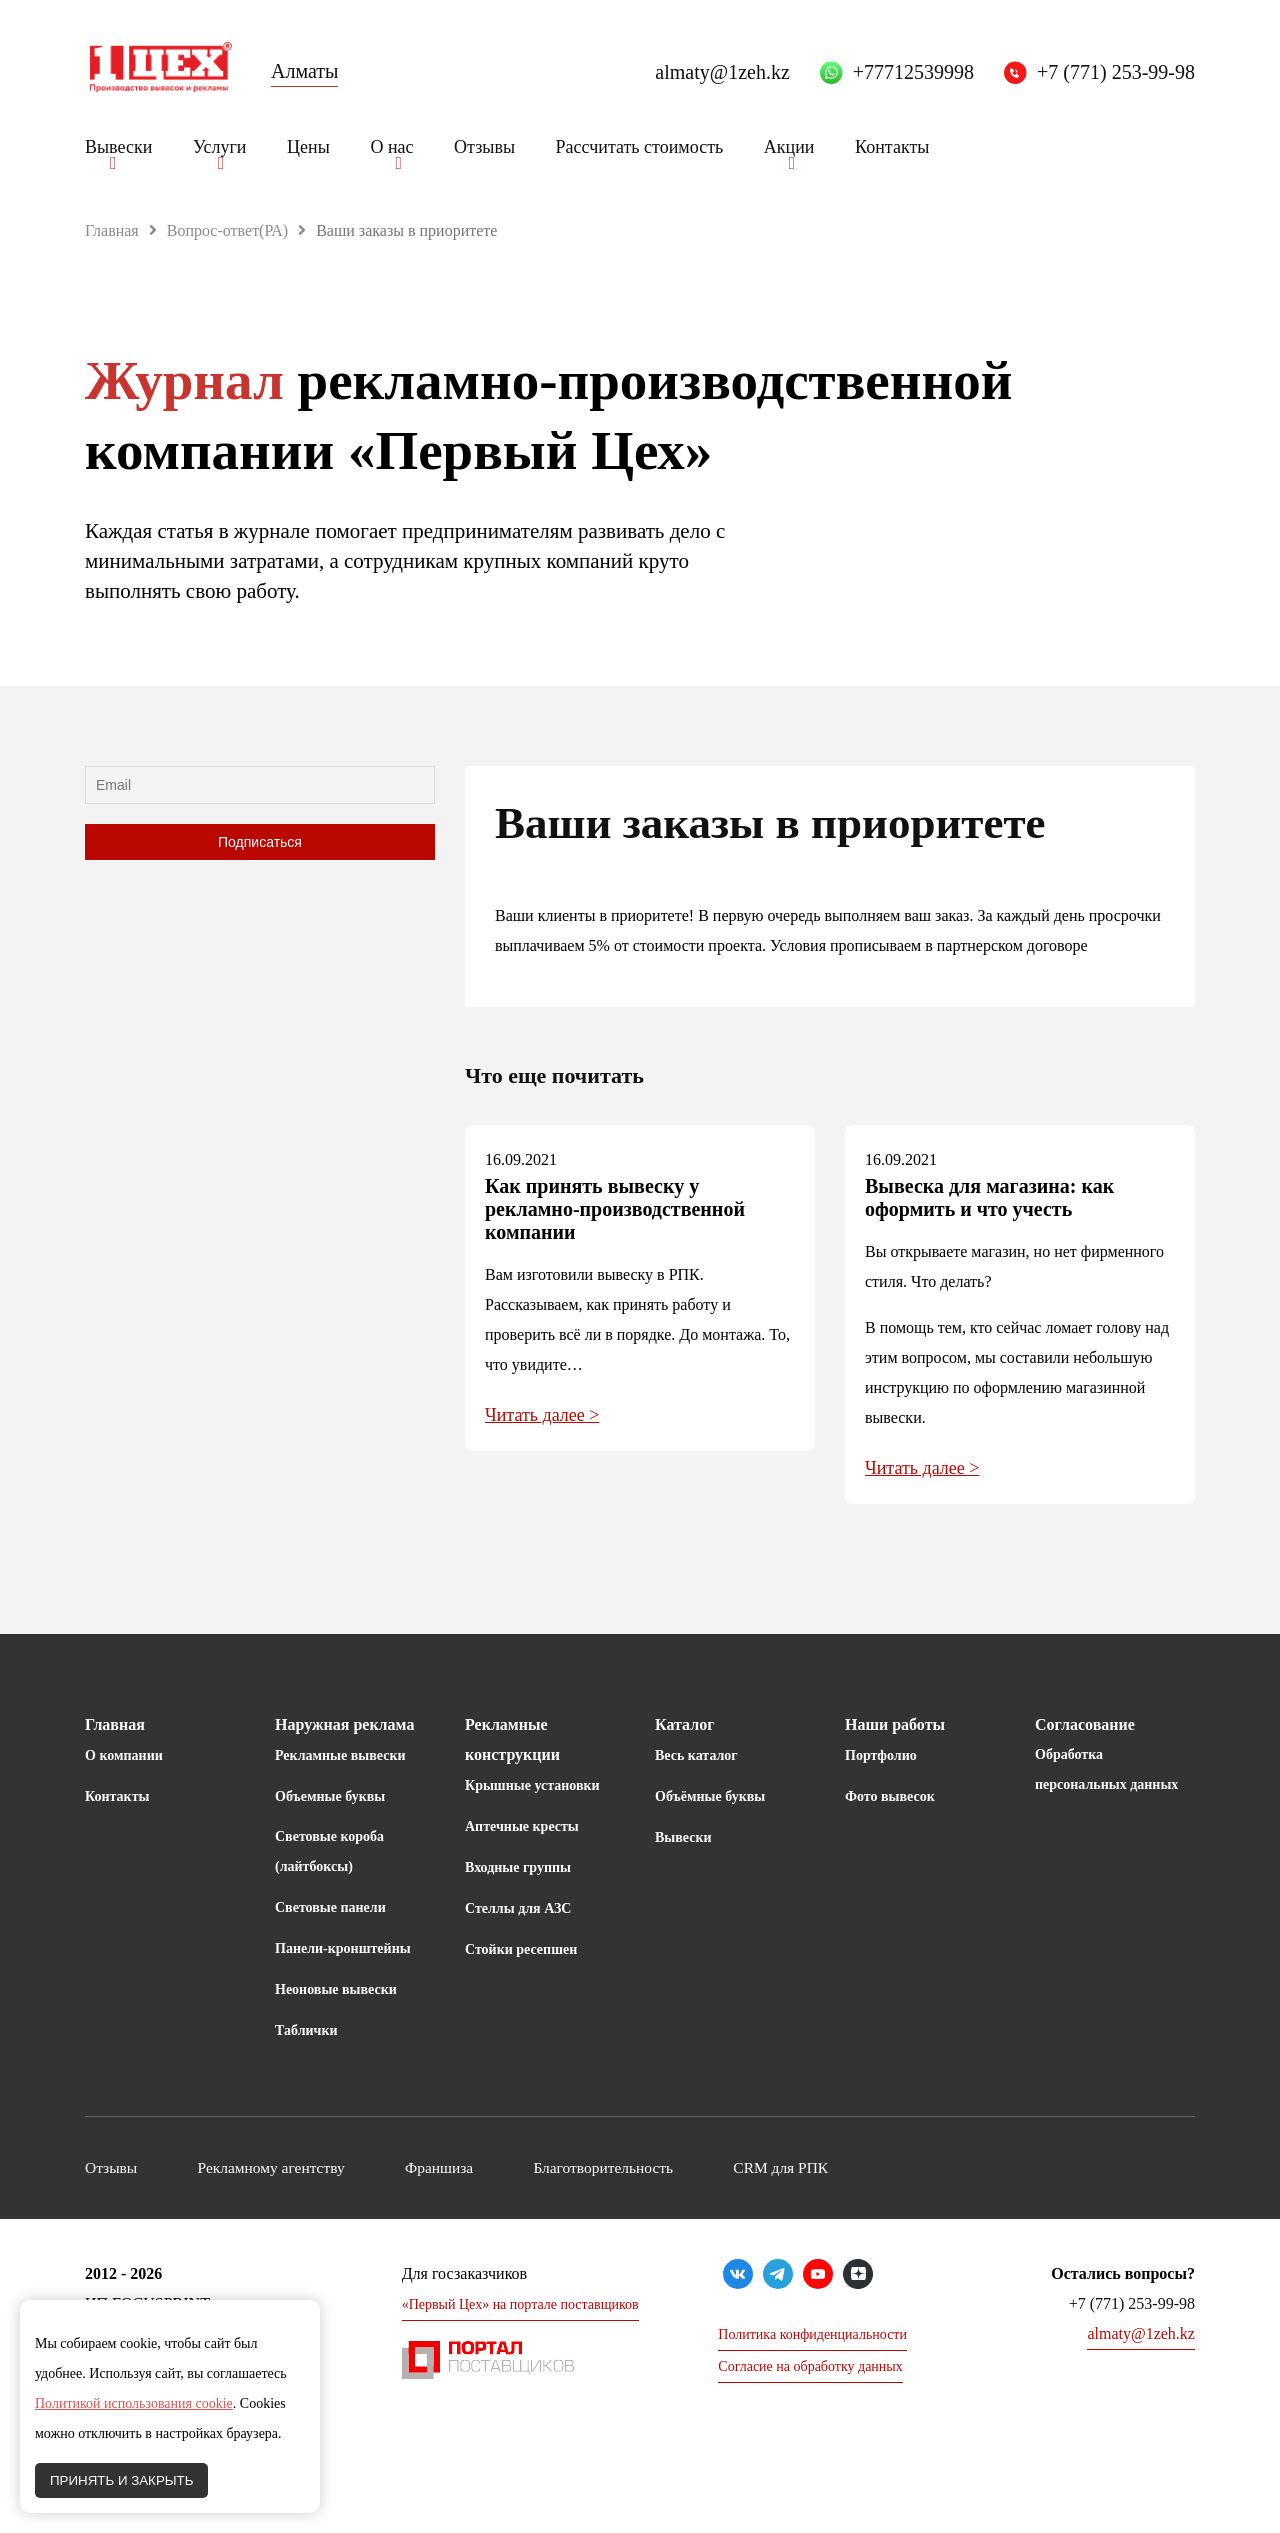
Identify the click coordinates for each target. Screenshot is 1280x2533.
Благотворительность (656, 2167)
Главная (112, 230)
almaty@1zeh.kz (722, 72)
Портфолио (881, 1755)
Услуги (220, 147)
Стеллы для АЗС (518, 1908)
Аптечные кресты (522, 1826)
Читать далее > (542, 1415)
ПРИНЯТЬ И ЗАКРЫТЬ (121, 2480)
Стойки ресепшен (521, 1949)
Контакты (892, 147)
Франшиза (475, 2167)
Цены (308, 147)
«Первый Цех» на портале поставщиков (520, 2304)
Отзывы (484, 147)
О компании (124, 1755)
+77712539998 (913, 72)
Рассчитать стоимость (640, 147)
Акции (789, 147)
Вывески (118, 147)
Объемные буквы (330, 1796)
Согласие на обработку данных (810, 2366)
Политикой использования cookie (134, 2403)
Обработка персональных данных (1106, 1769)
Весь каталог (696, 1755)
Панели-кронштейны (343, 1948)
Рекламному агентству (289, 2167)
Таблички (306, 2030)
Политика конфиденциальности (812, 2334)
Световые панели (330, 1907)
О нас (391, 147)
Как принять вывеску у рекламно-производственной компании (615, 1209)
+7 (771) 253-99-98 (1116, 72)
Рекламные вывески (340, 1755)
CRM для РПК (852, 2167)
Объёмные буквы (710, 1796)
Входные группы (518, 1867)
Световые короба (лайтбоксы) (329, 1851)
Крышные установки (532, 1785)
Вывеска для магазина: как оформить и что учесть (989, 1197)
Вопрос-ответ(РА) (227, 230)
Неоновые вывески (336, 1989)
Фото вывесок (890, 1796)
